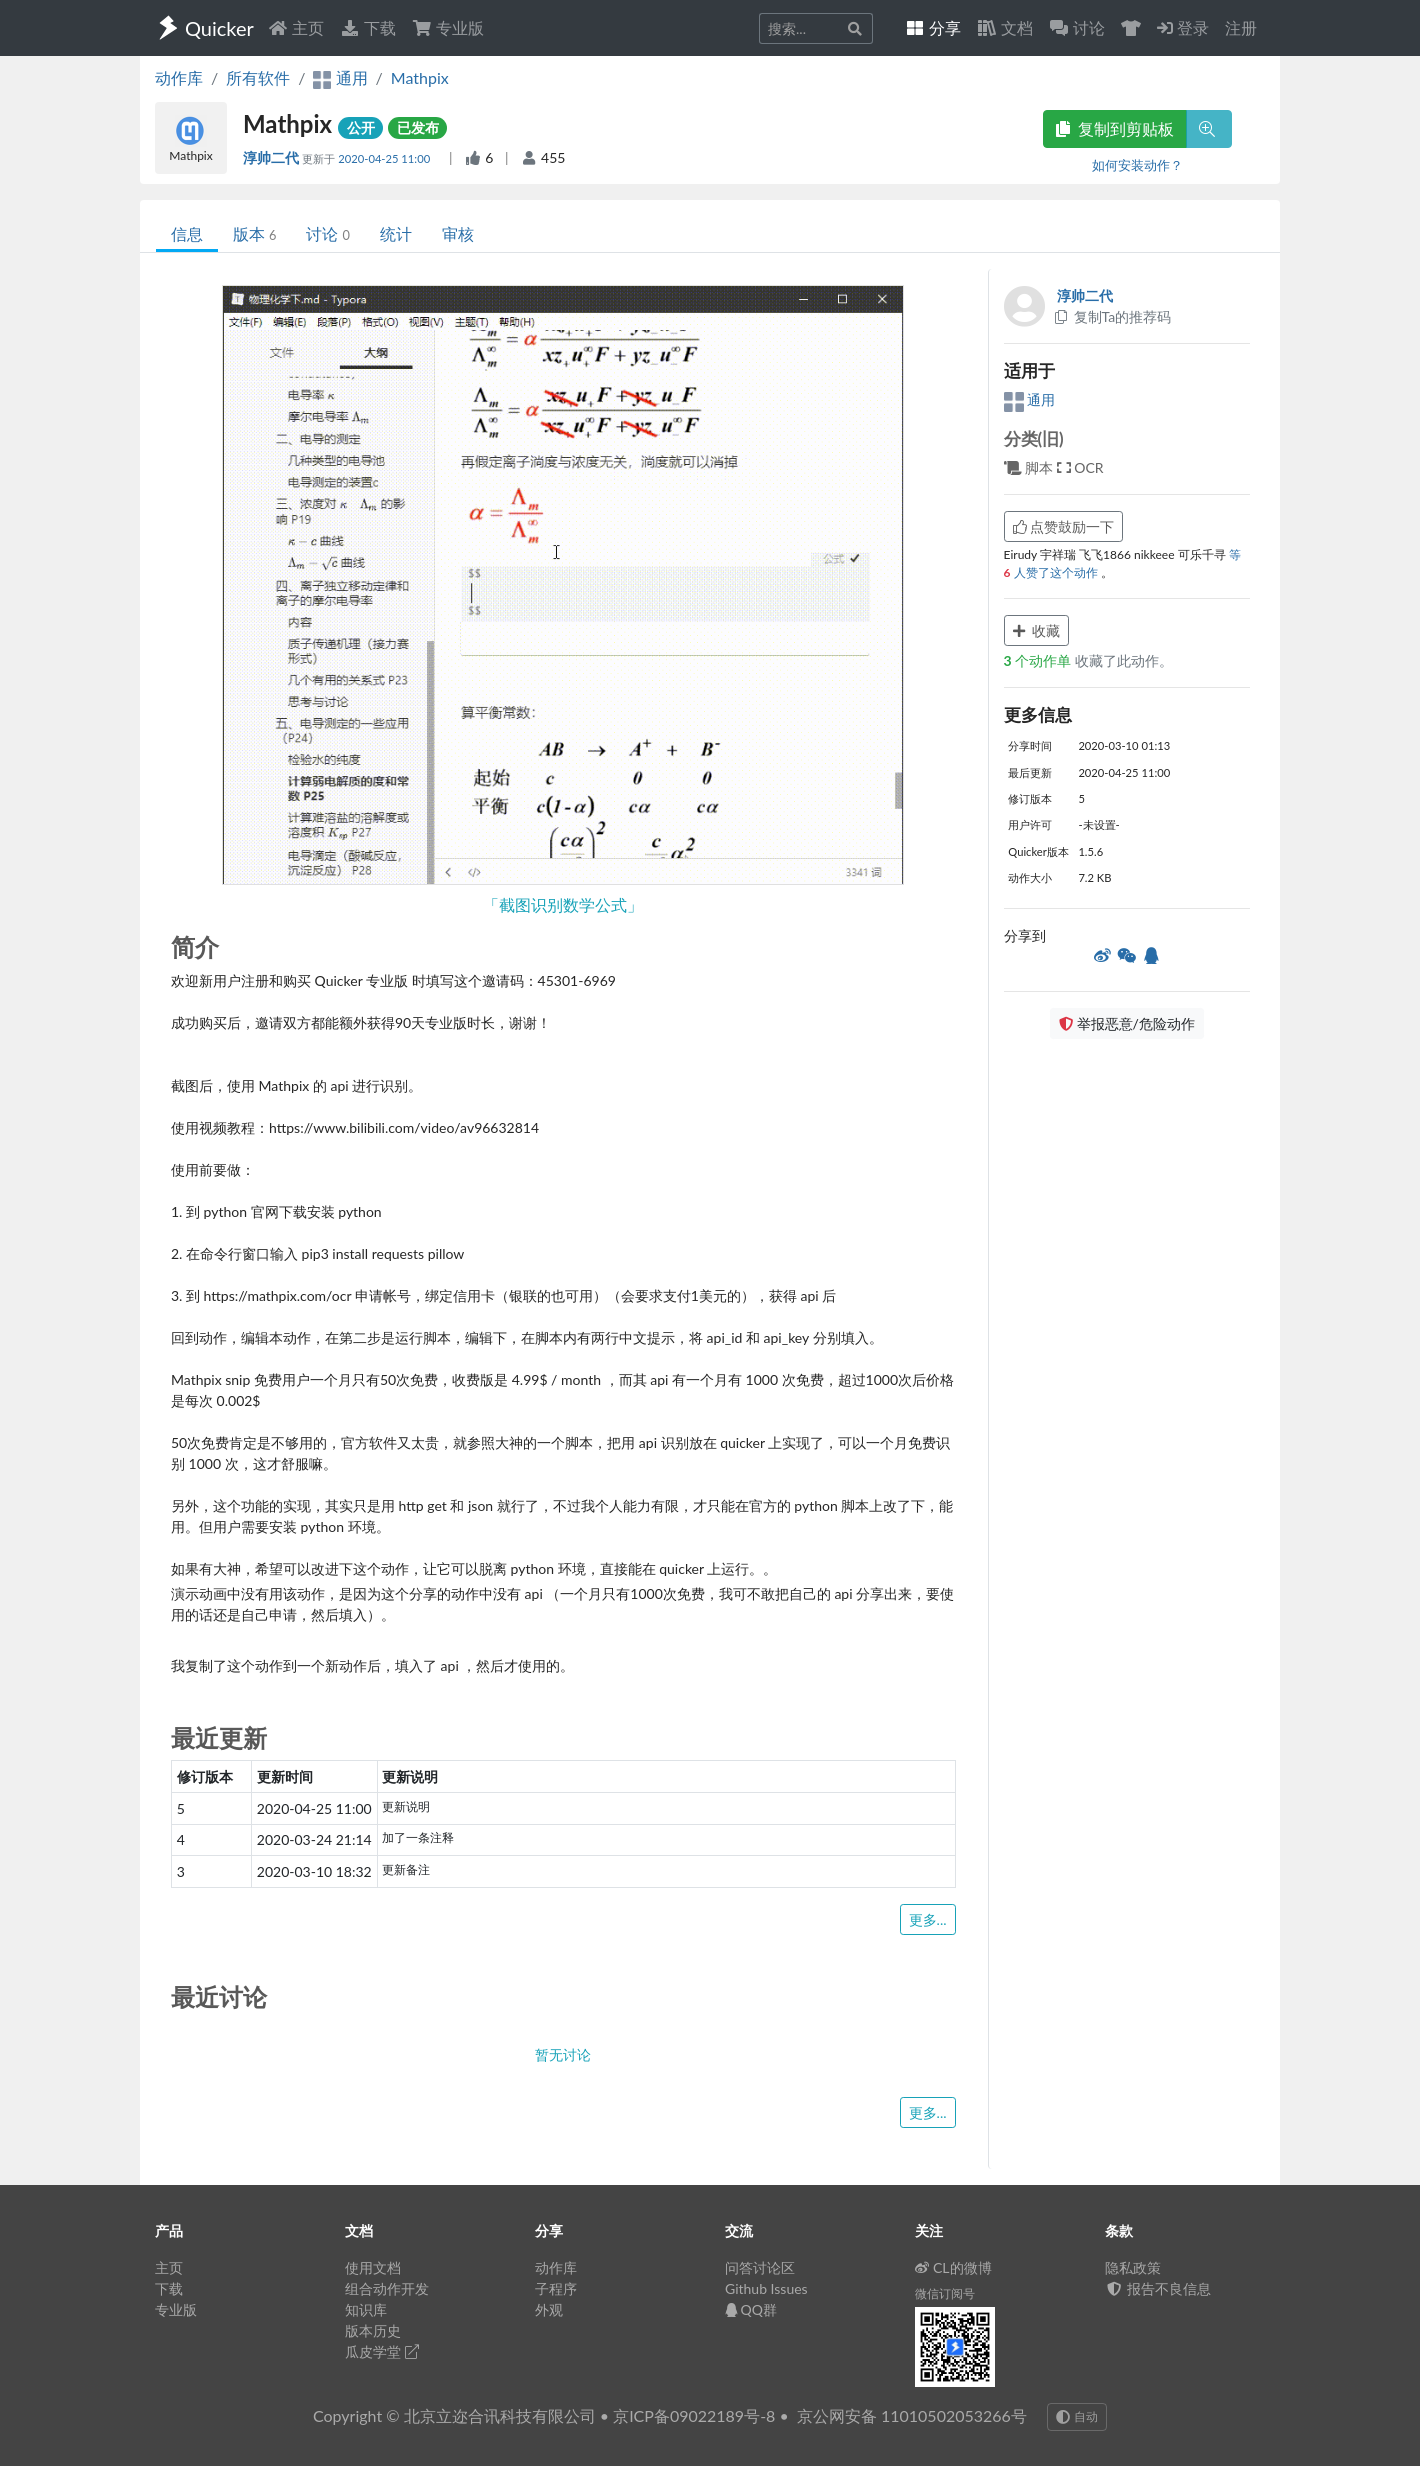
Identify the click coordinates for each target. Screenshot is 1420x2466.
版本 (254, 233)
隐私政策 (1133, 2267)
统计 (396, 233)
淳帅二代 (272, 157)
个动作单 (1039, 660)
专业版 (448, 27)
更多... (928, 1919)
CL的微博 (953, 2267)
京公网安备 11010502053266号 (912, 2415)
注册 (1241, 27)
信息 (187, 233)
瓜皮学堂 (382, 2351)
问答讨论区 (760, 2267)
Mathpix (420, 77)
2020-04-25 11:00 (385, 158)
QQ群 (751, 2309)
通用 (1030, 399)
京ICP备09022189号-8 (694, 2415)
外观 (549, 2309)
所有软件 (258, 77)
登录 (1183, 27)
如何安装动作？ (1137, 165)
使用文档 (373, 2267)
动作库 (179, 77)
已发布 (418, 127)
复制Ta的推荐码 (1112, 316)
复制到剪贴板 (1115, 128)
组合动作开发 (387, 2288)
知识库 (366, 2309)
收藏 (1037, 630)
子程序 (556, 2288)
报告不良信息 (1158, 2288)
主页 (296, 27)
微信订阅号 (945, 2293)
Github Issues (766, 2288)
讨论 (327, 233)
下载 (368, 27)
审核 (458, 233)
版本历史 (373, 2330)
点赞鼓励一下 (1064, 526)
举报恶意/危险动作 (1127, 1023)
